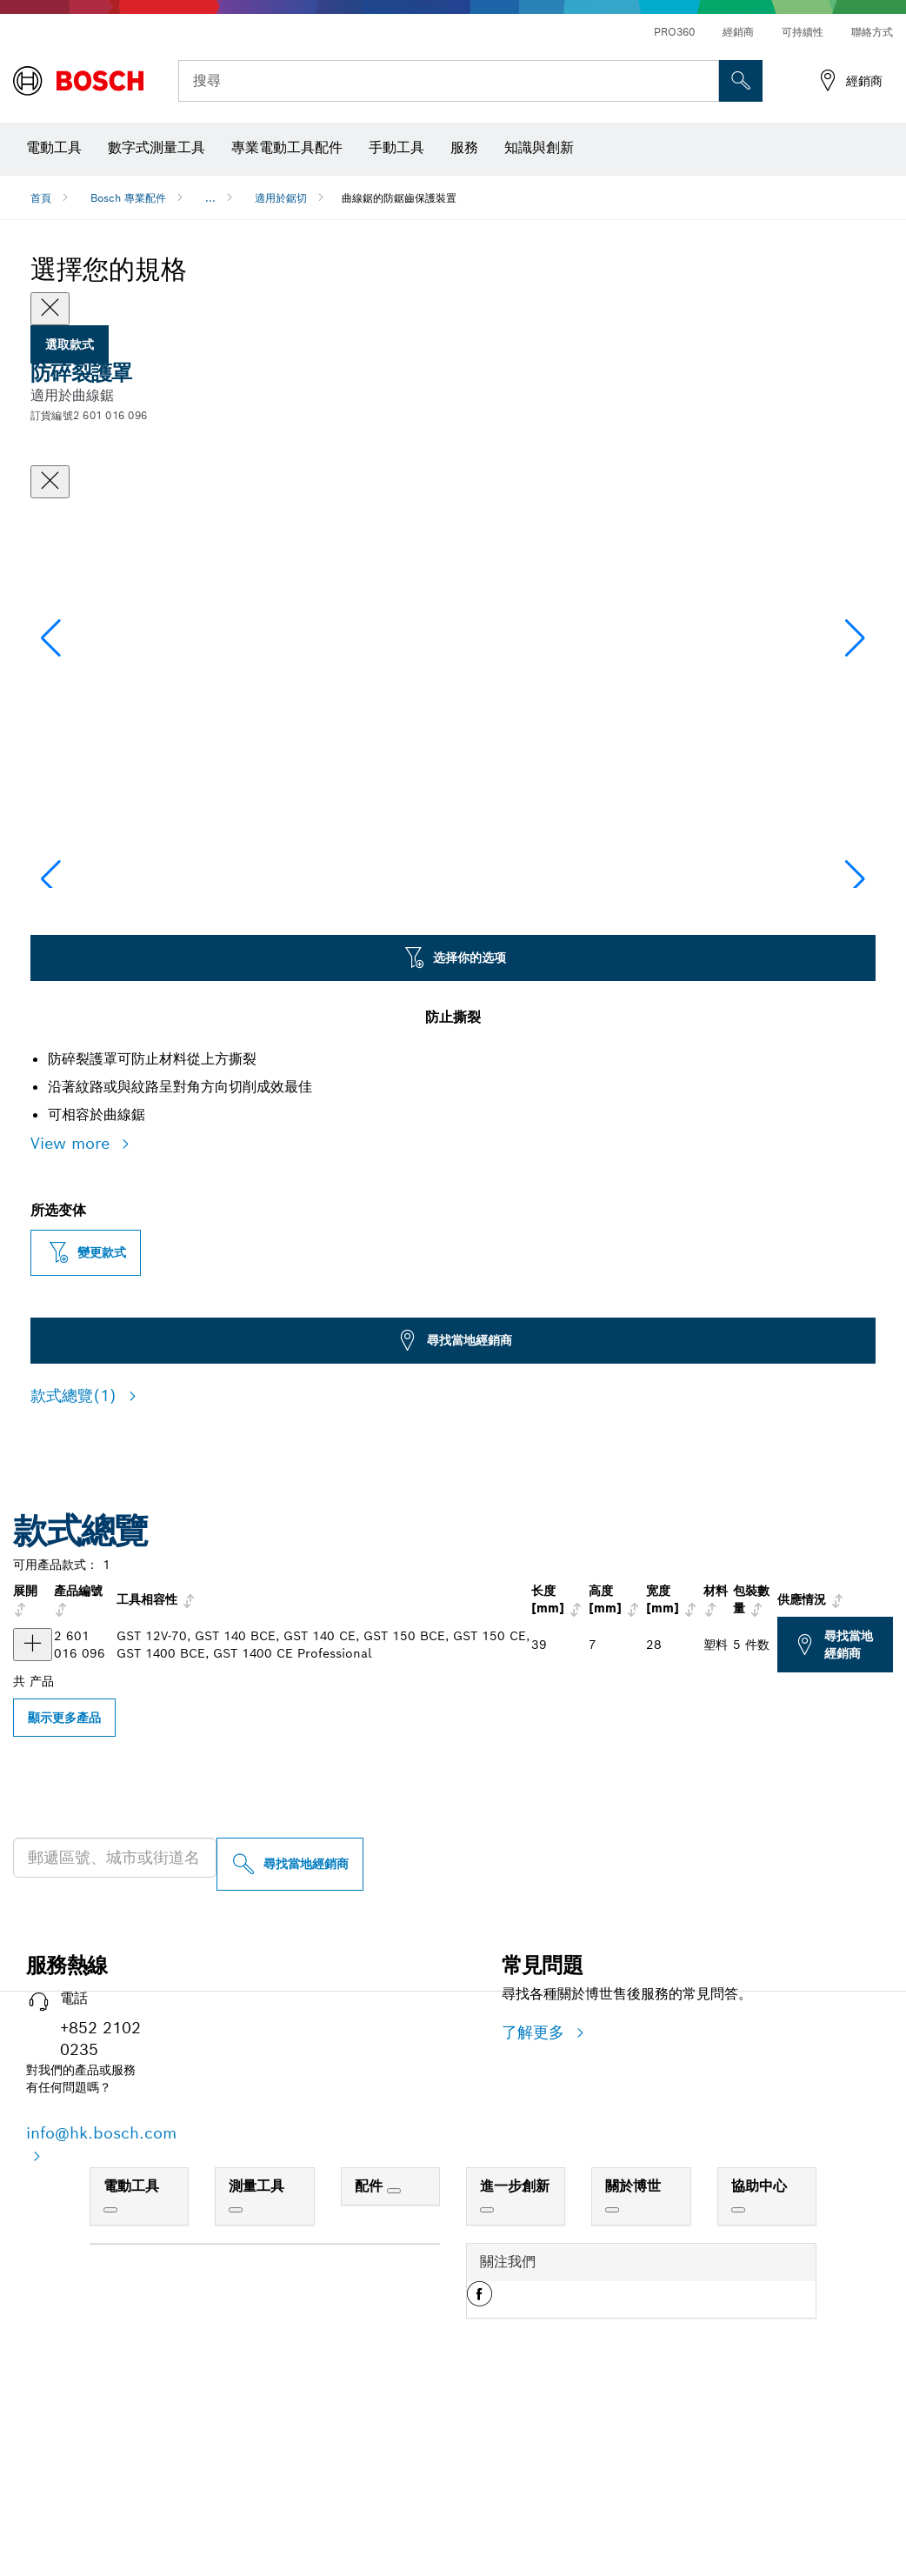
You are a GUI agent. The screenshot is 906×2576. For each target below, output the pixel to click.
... (210, 197)
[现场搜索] (741, 81)
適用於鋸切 (281, 197)
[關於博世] (612, 2383)
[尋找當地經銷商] (290, 2038)
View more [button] (72, 1317)
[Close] (50, 308)
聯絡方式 (872, 31)
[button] (855, 723)
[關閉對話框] (50, 481)
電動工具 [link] (131, 2360)
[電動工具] (110, 2383)
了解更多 (536, 2206)
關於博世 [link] (633, 2360)
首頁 (40, 197)
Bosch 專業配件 (128, 197)
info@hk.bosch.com (101, 2307)
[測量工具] (236, 2383)
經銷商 (738, 31)
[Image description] (85, 1004)
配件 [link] (371, 2360)
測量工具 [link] (256, 2360)
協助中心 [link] (759, 2360)
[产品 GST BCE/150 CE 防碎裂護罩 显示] (32, 1818)
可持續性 (802, 31)
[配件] (394, 2364)
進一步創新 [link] (515, 2360)
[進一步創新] (487, 2383)
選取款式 (69, 344)
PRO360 (674, 31)
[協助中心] (738, 2383)
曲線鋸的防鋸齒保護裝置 (399, 197)
